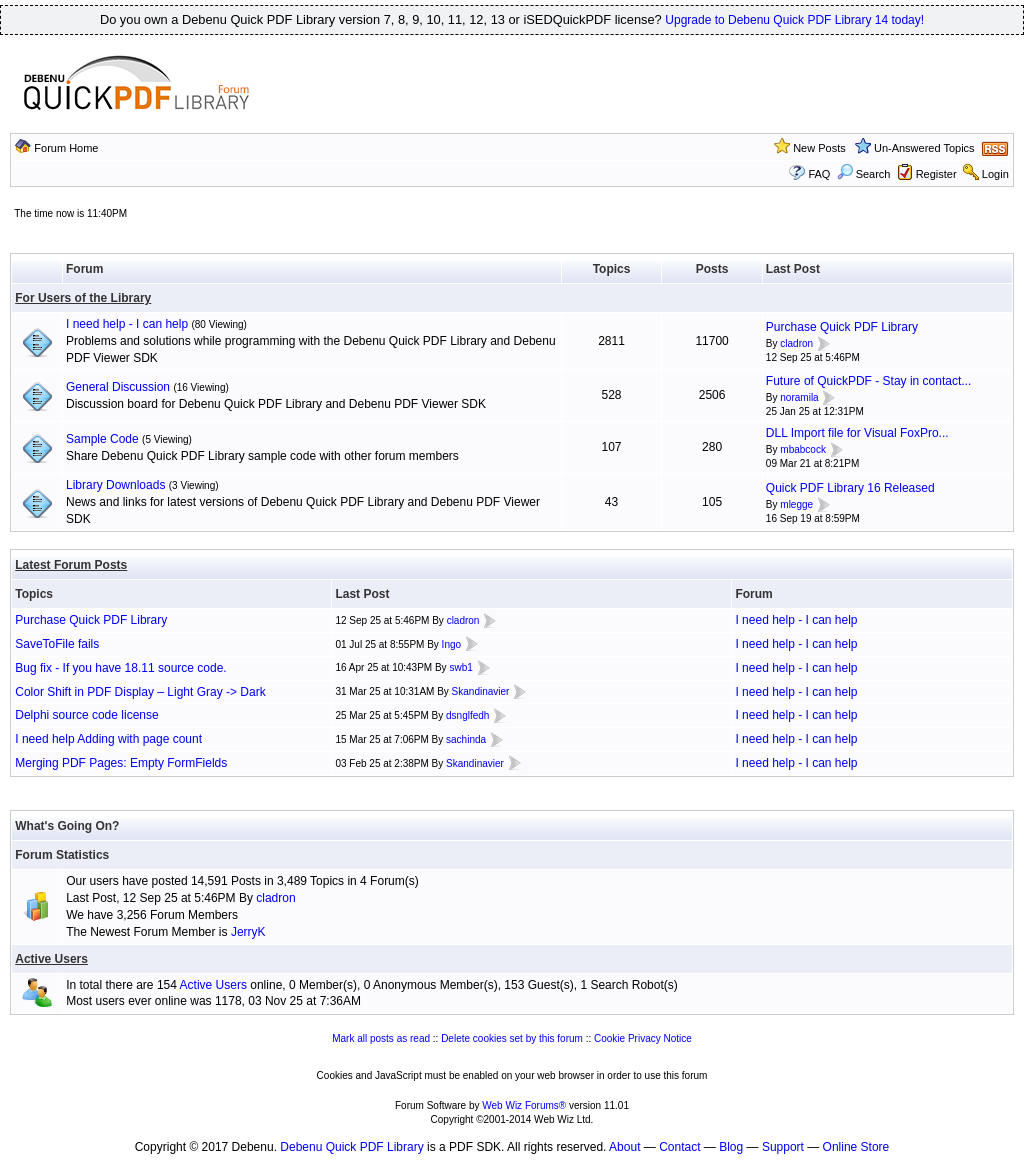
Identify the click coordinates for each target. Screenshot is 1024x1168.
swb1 (460, 667)
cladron (796, 343)
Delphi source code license (86, 715)
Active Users (51, 959)
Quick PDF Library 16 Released (850, 488)
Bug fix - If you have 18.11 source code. (120, 668)
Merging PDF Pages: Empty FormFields (121, 763)
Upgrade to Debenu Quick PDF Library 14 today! (794, 20)
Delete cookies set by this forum (512, 1038)
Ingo (451, 644)
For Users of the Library (83, 298)
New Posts (819, 148)
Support (783, 1147)
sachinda (466, 739)
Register (936, 174)
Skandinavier (481, 691)
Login (995, 174)
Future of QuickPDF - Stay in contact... (868, 381)
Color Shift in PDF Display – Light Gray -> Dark (140, 692)
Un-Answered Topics (924, 148)
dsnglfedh (467, 715)
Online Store (856, 1147)
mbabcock (803, 449)
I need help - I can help (127, 324)
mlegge (796, 504)
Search (864, 174)
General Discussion (118, 387)
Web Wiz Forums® (524, 1105)
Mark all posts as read (381, 1038)
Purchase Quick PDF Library (842, 327)
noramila (799, 397)
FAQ (819, 174)
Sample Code (102, 439)
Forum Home (66, 148)
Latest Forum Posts (71, 565)
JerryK (248, 932)
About (624, 1147)
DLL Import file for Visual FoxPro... (857, 433)
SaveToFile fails (57, 644)
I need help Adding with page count (108, 739)
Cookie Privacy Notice (643, 1038)
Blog (731, 1147)
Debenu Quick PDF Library (351, 1147)
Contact (679, 1147)
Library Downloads (115, 485)
